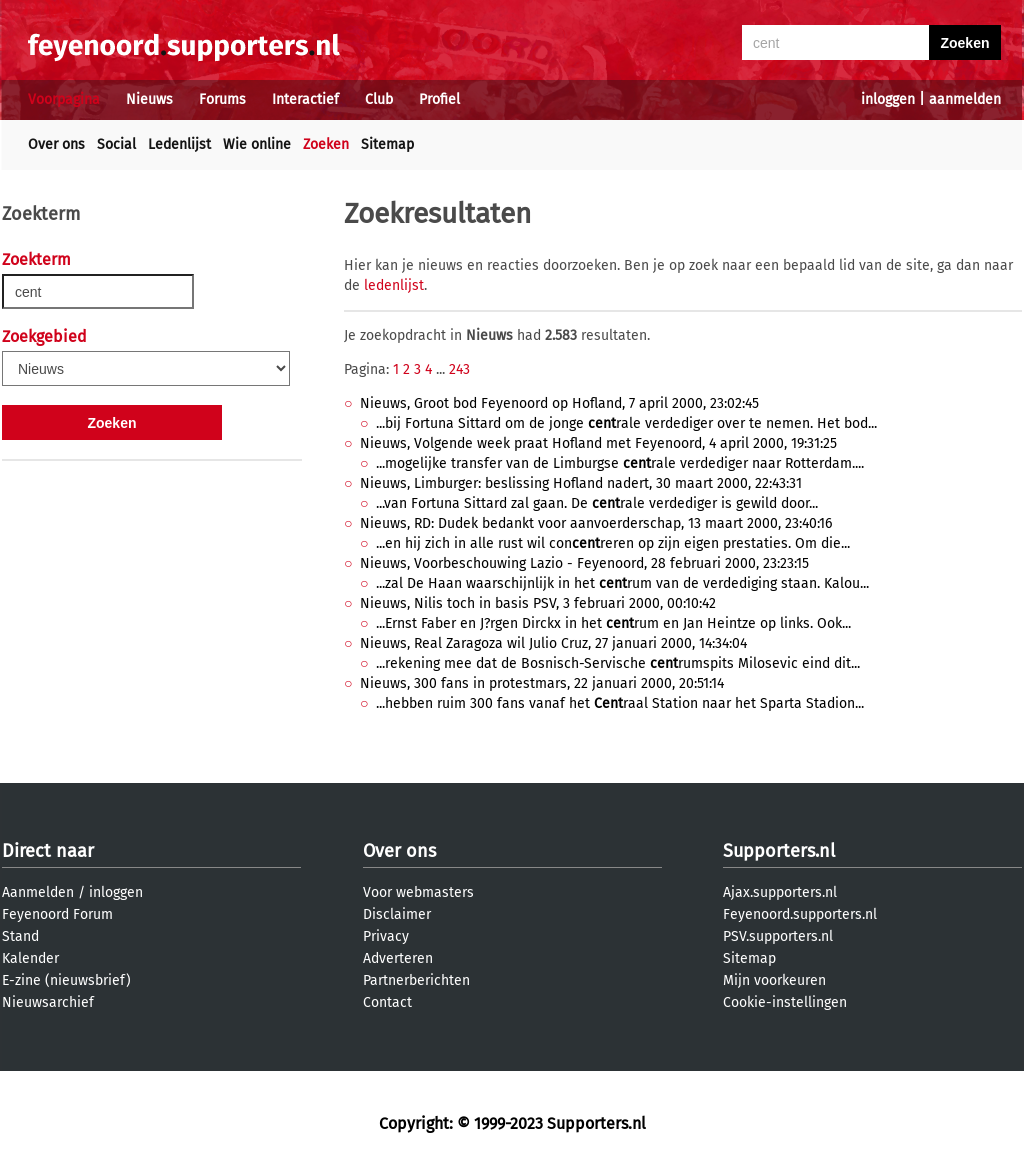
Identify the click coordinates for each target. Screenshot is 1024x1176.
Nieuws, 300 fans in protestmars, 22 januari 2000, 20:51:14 (542, 683)
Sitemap (387, 144)
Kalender (30, 958)
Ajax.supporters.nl (780, 892)
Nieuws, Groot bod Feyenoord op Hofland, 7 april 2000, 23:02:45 (559, 403)
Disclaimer (397, 914)
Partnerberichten (416, 980)
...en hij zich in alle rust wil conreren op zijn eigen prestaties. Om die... (613, 543)
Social (116, 144)
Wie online (257, 144)
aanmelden (965, 99)
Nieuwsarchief (48, 1002)
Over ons (56, 144)
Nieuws (149, 99)
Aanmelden (38, 892)
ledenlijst (394, 285)
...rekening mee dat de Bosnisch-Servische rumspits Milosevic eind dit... (618, 663)
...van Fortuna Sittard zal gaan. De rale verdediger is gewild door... (597, 503)
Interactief (305, 99)
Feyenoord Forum (57, 914)
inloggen (888, 99)
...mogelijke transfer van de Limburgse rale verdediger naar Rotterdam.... (620, 463)
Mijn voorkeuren (774, 980)
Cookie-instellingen (785, 1002)
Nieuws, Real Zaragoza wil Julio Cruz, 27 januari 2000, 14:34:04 (553, 643)
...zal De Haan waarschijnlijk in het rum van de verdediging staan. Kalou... (622, 583)
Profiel (439, 99)
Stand (20, 936)
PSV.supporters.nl (778, 936)
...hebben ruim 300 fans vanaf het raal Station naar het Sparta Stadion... (620, 703)
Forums (222, 99)
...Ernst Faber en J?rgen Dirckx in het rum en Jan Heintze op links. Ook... (613, 623)
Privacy (386, 936)
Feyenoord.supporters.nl (800, 914)
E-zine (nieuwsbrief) (66, 980)
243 (459, 369)
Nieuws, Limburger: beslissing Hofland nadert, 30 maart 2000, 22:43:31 (581, 483)
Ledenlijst (179, 144)
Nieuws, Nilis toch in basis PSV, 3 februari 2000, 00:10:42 (538, 603)
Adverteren (398, 958)
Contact (387, 1002)
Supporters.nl (779, 851)
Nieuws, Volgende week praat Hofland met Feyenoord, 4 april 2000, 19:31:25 (598, 443)
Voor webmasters (418, 892)
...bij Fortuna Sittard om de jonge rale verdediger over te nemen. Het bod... (626, 423)
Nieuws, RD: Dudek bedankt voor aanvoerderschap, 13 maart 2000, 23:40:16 (596, 523)
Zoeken (326, 144)
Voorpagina (64, 99)
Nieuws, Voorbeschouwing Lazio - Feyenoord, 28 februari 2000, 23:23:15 (584, 563)
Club (379, 99)
